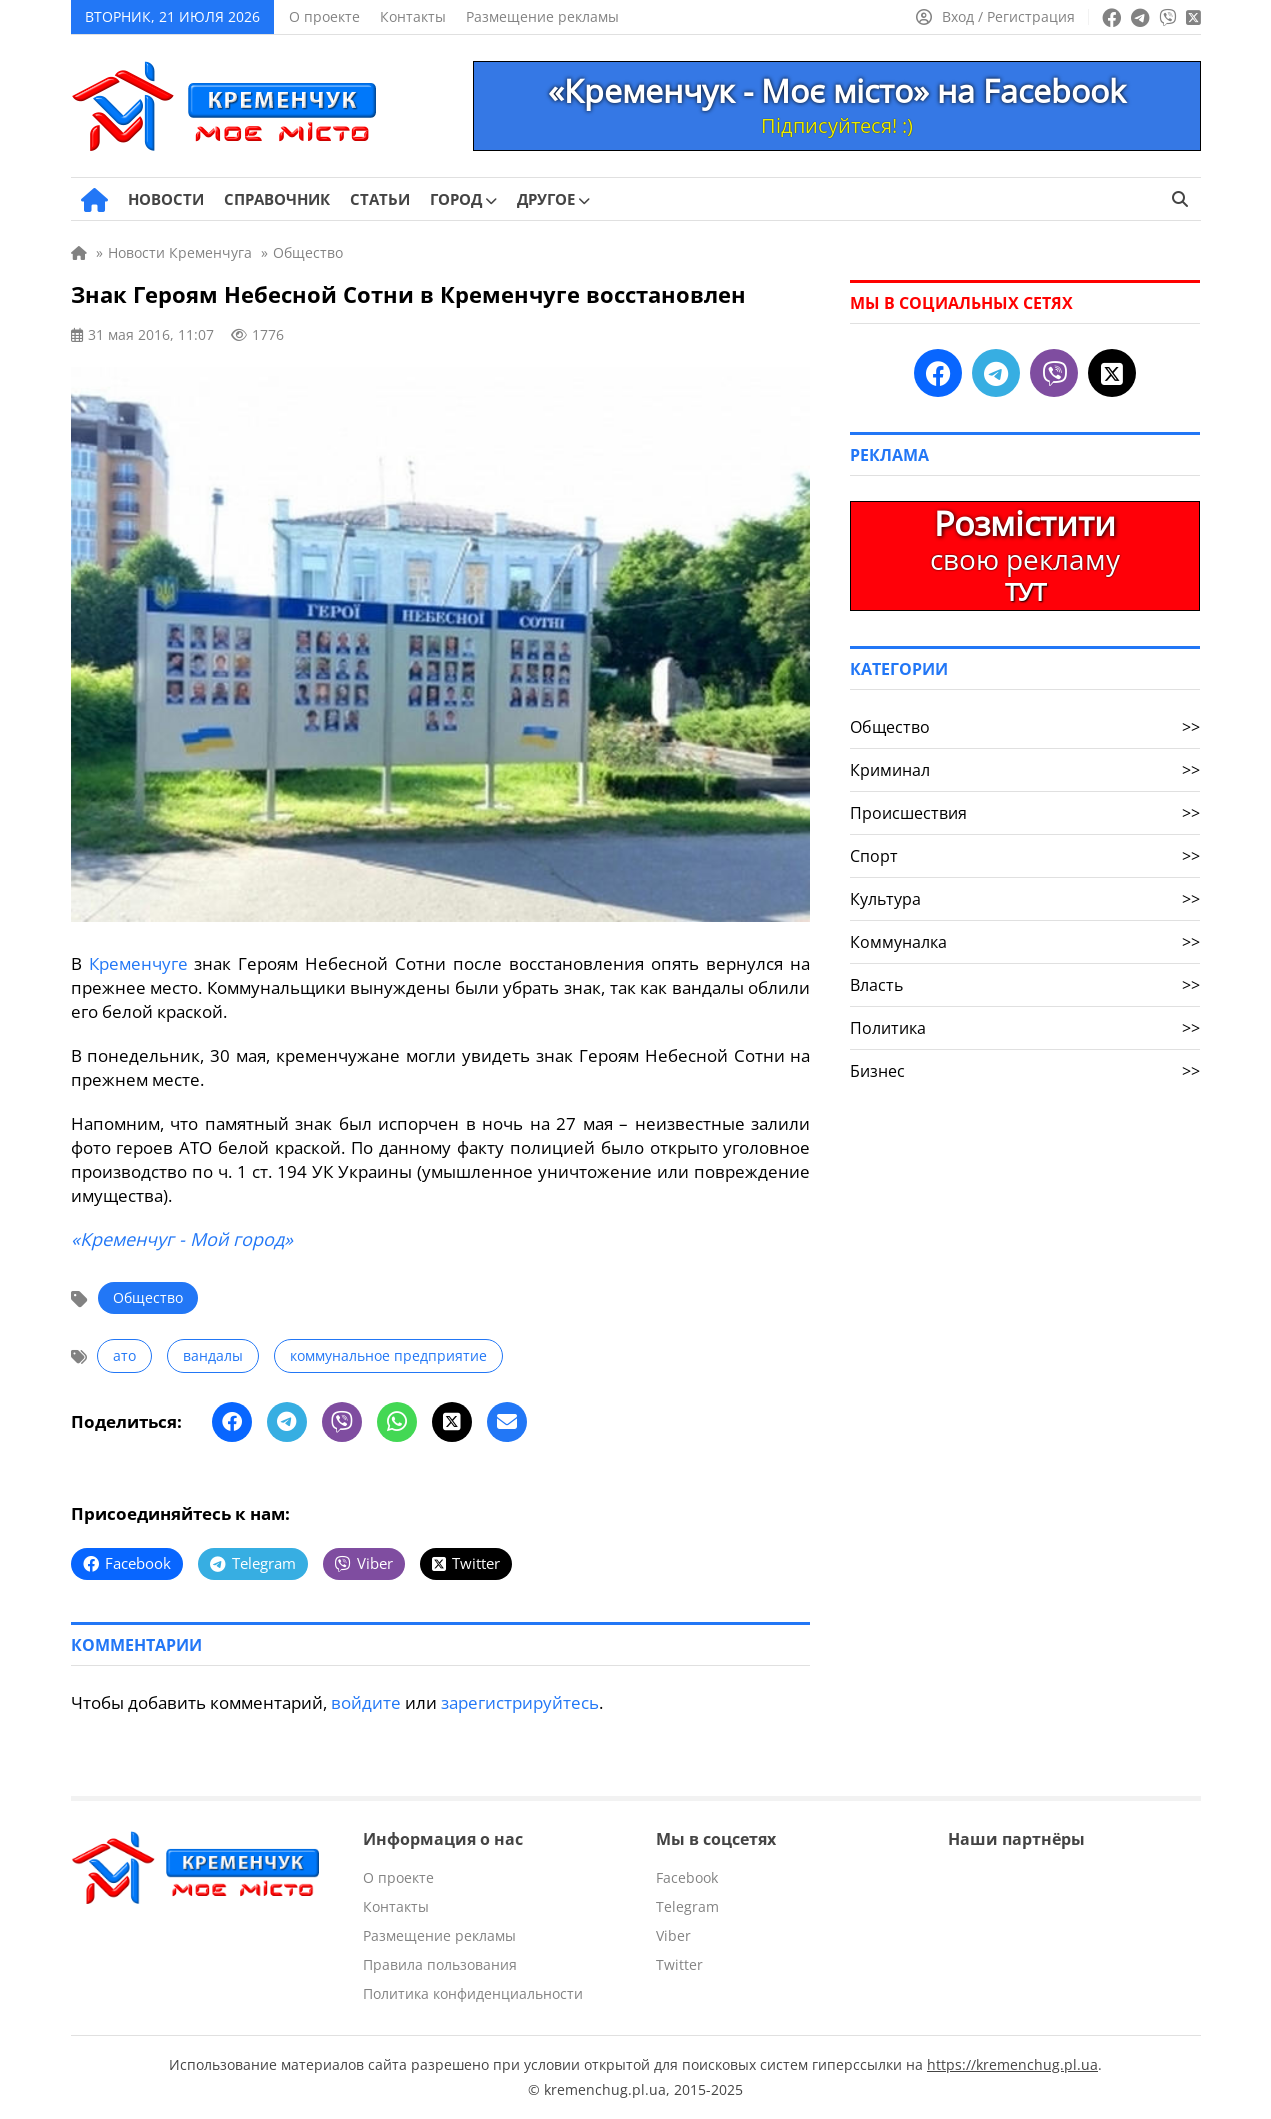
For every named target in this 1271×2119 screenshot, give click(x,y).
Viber (673, 1935)
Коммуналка (1025, 942)
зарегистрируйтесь (520, 1702)
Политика (1025, 1028)
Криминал (1025, 770)
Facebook (687, 1877)
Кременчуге (138, 963)
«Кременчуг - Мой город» (182, 1239)
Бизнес (1025, 1071)
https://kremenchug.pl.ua (1012, 2064)
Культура (1025, 899)
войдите (366, 1702)
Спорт (1025, 856)
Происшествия (1025, 813)
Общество (148, 1297)
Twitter (679, 1964)
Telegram (687, 1906)
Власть (1025, 985)
